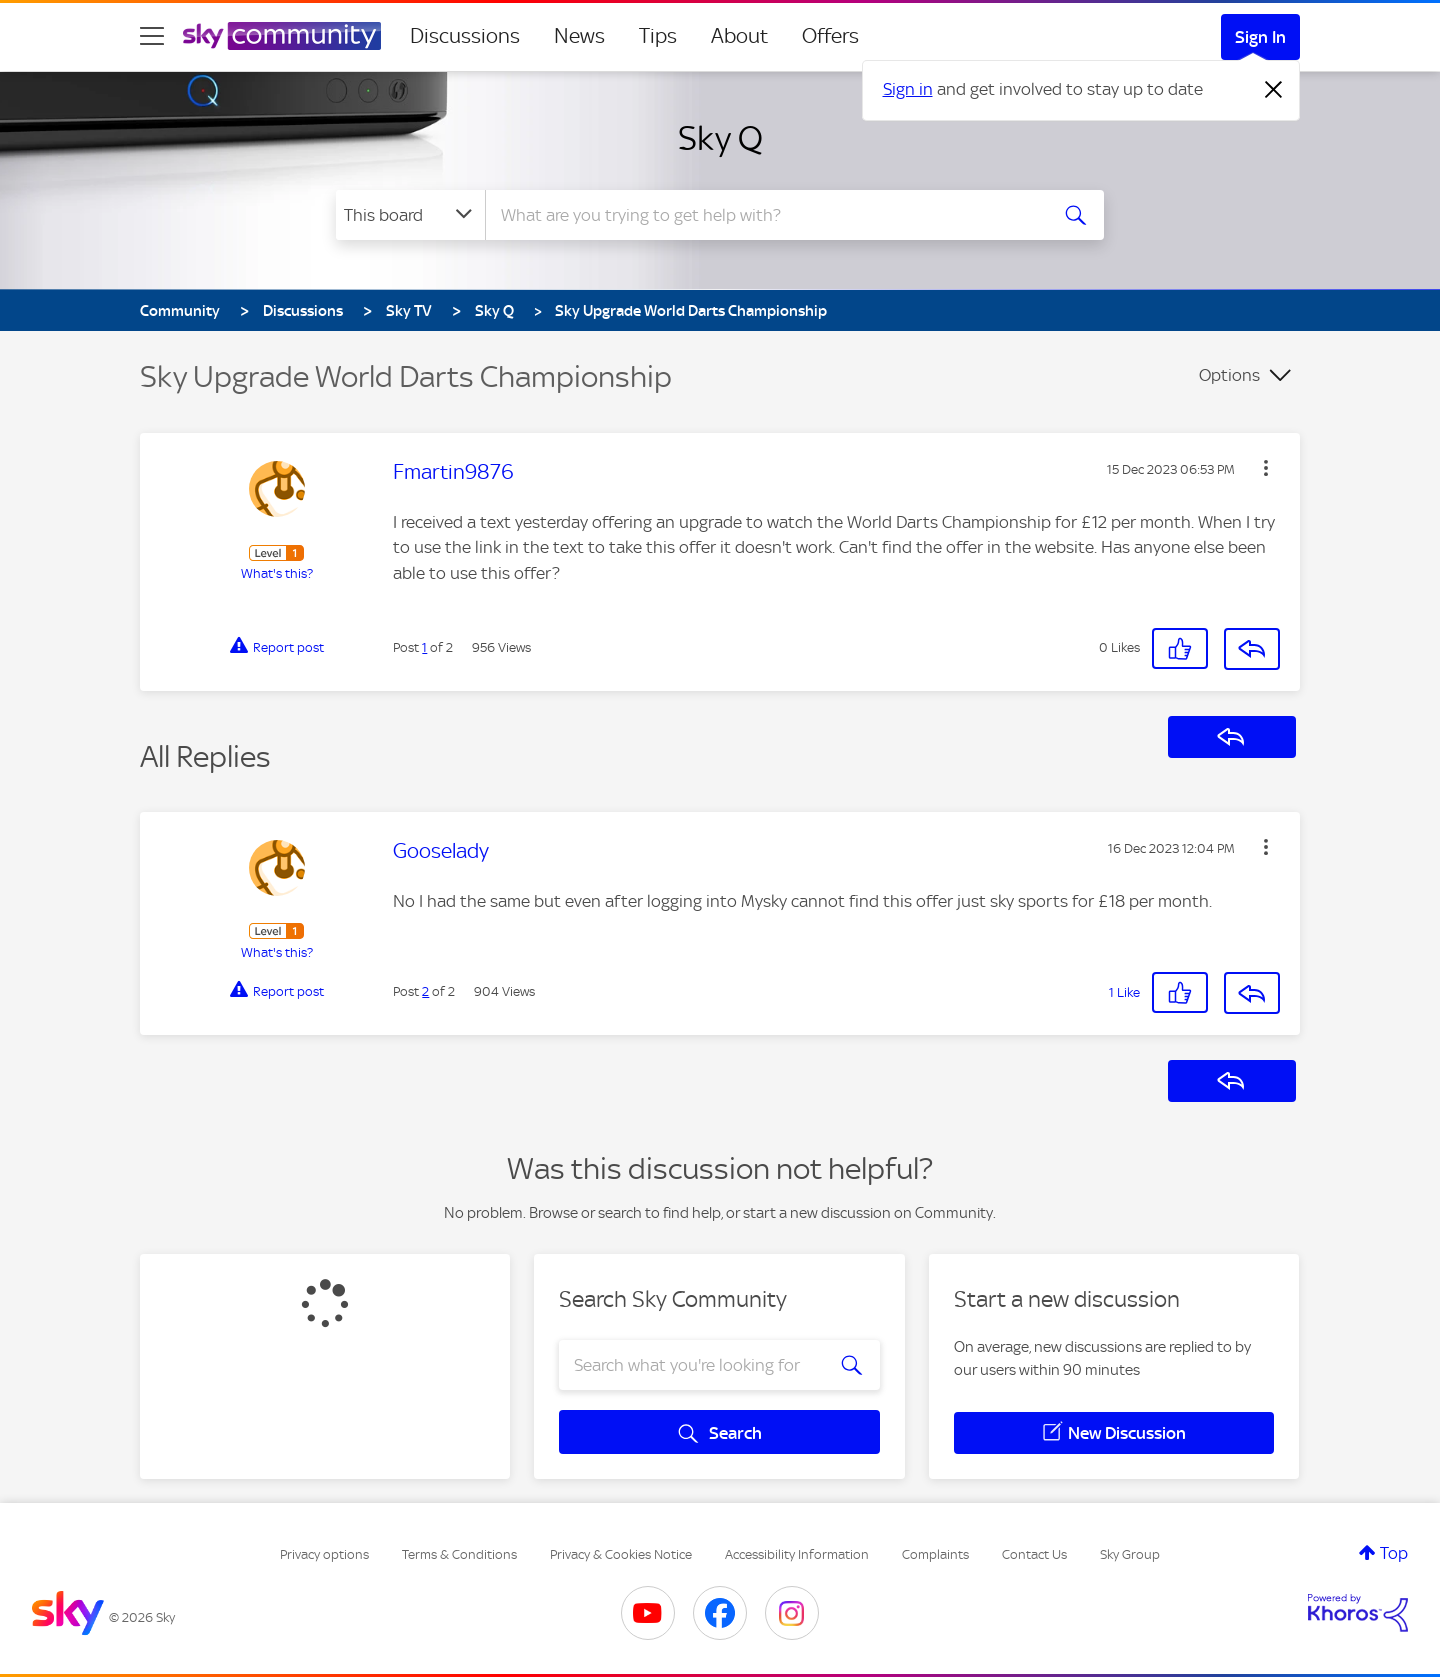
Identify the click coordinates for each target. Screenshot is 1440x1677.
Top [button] (1394, 1553)
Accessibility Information (797, 1554)
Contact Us (1034, 1554)
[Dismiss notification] (1274, 90)
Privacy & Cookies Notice (621, 1554)
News (579, 36)
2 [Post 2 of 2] (425, 991)
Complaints (935, 1554)
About (739, 36)
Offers (830, 36)
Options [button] (1229, 375)
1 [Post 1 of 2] (424, 647)
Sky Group (1130, 1554)
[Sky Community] (282, 36)
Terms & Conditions (459, 1554)
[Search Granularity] (410, 215)
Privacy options (324, 1554)
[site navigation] (152, 36)
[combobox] (764, 215)
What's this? (277, 573)
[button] (1266, 468)
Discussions (465, 36)
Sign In (1260, 37)
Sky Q (720, 138)
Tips (658, 36)
